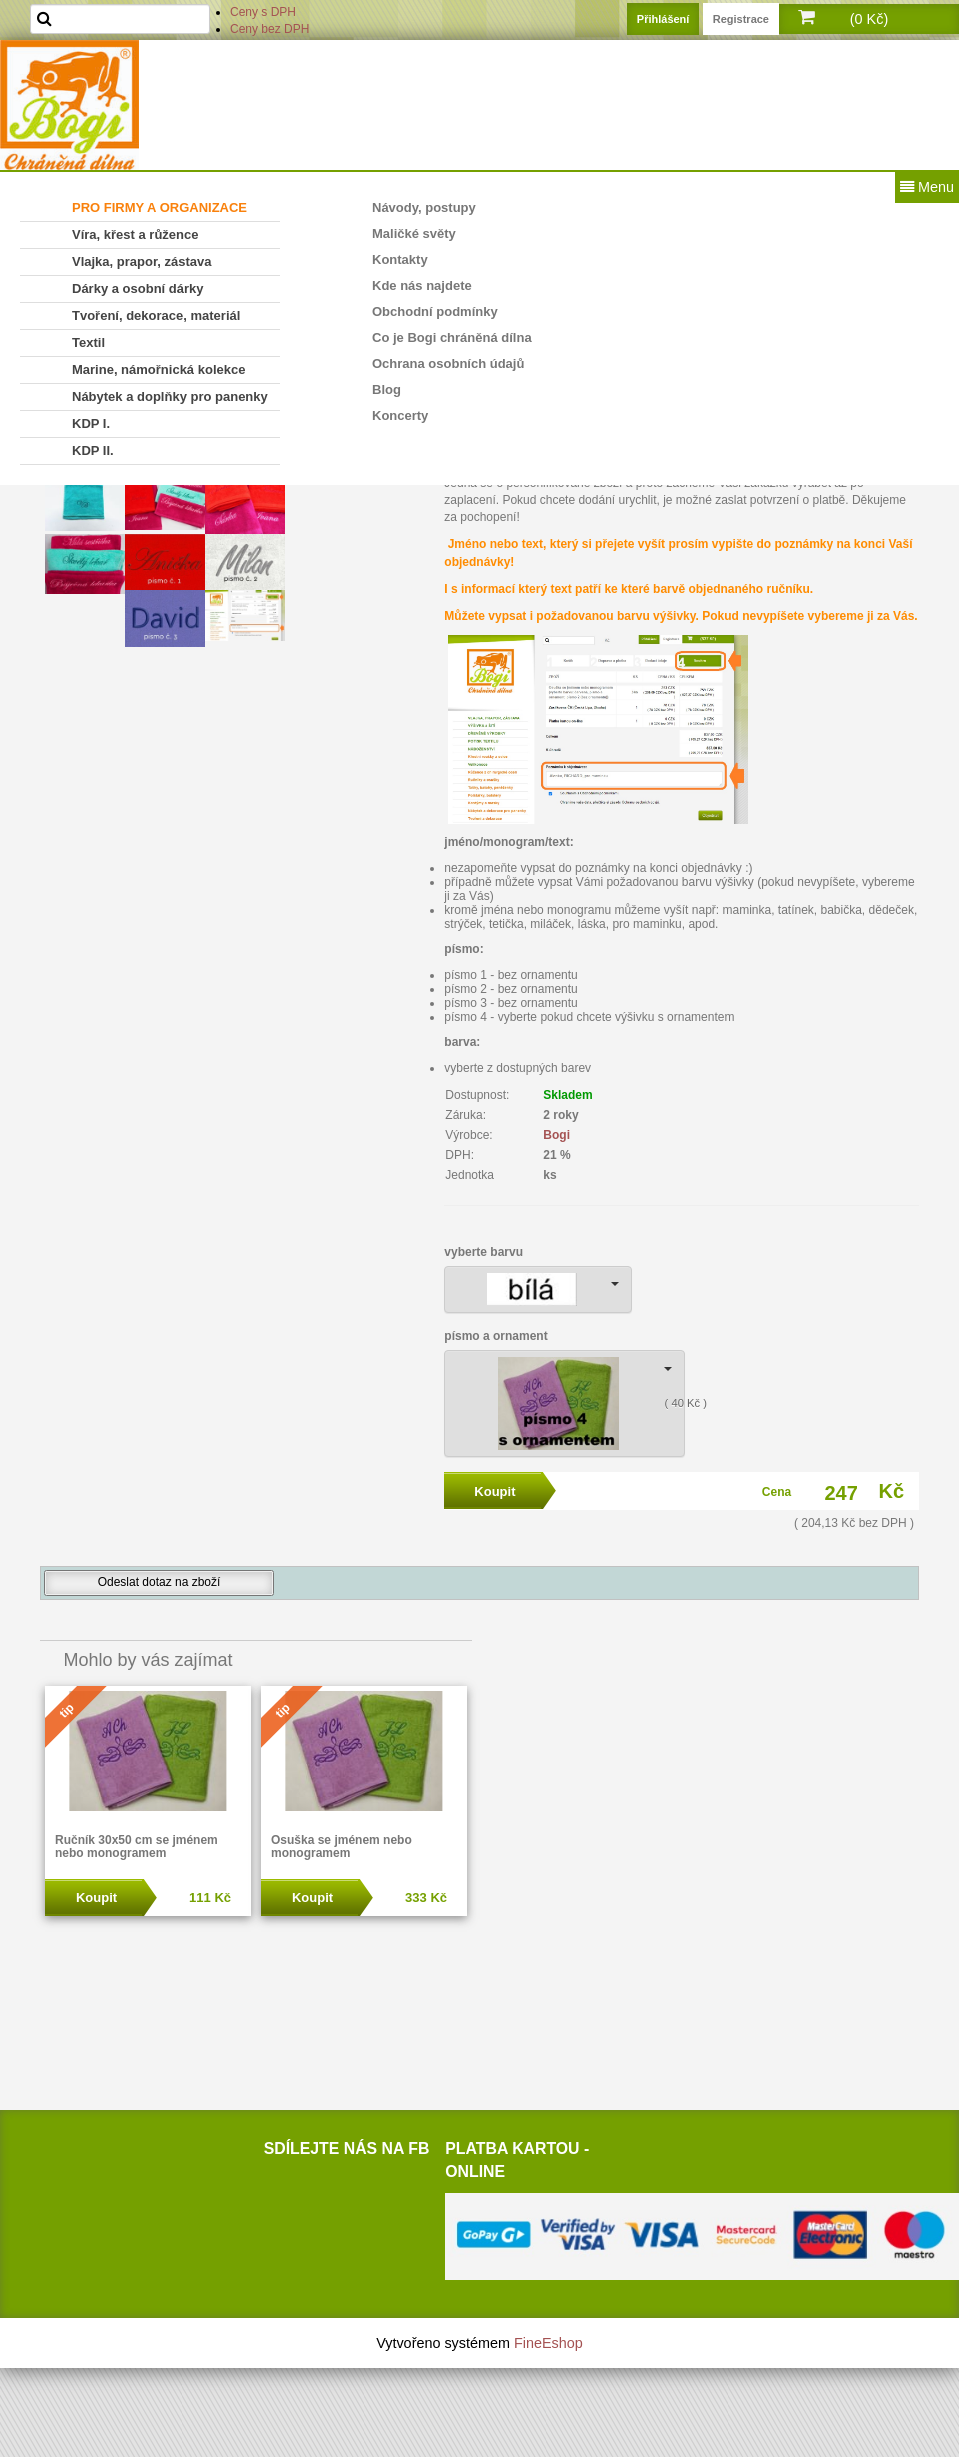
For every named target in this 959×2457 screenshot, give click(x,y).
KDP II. (93, 450)
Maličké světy (414, 233)
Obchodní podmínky (435, 311)
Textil (88, 342)
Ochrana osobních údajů (448, 363)
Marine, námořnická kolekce (158, 369)
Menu (927, 187)
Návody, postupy (424, 207)
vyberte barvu (483, 1252)
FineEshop (548, 2343)
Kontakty (400, 259)
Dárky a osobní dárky (138, 288)
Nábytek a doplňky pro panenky (170, 396)
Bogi (556, 1135)
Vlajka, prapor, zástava (141, 261)
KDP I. (91, 423)
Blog (386, 389)
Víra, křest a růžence (135, 234)
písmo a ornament (495, 1336)
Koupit (96, 1897)
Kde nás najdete (422, 285)
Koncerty (400, 415)
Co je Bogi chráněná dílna (452, 337)
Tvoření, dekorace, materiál (156, 315)
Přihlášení (663, 19)
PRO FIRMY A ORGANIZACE (159, 207)
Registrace (741, 19)
